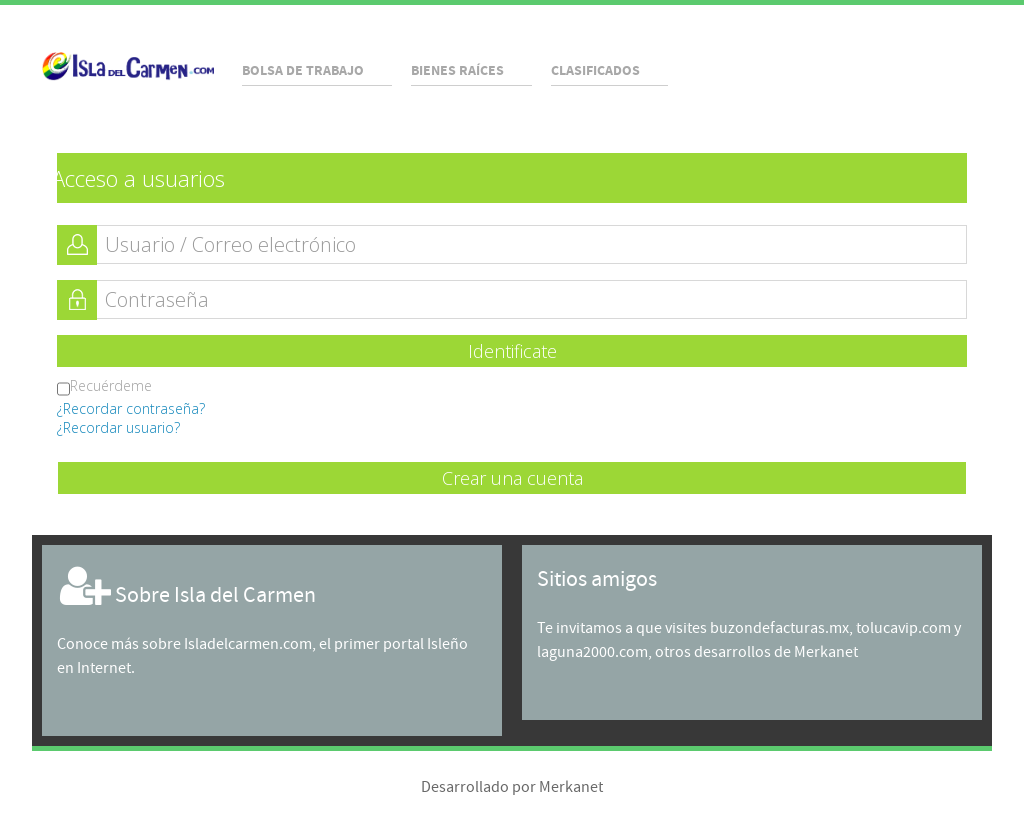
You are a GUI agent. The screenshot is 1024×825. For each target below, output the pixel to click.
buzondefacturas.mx (779, 628)
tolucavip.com (903, 628)
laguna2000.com (592, 652)
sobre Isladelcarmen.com (227, 644)
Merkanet (826, 652)
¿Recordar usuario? (118, 427)
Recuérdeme (104, 387)
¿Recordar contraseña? (131, 408)
